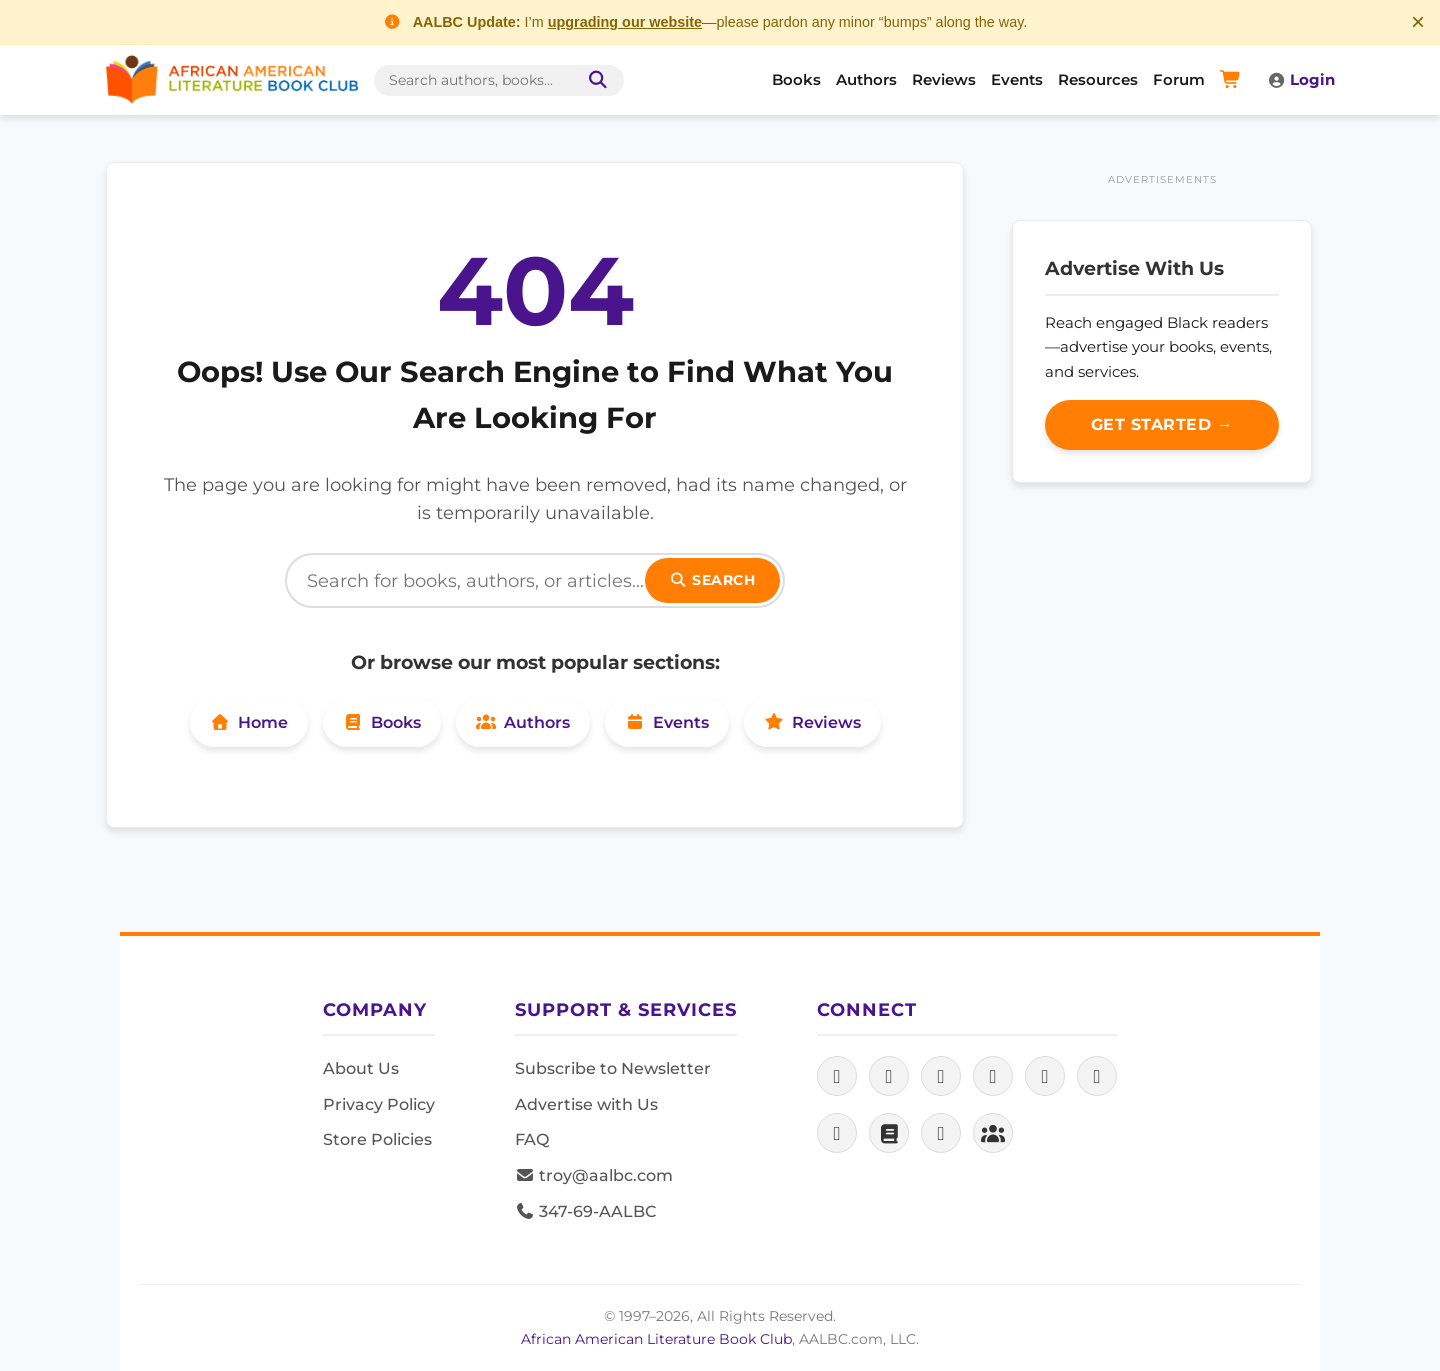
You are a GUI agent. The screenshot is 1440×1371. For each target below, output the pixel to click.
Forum (1179, 79)
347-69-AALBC (585, 1211)
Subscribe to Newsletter (613, 1068)
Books (796, 79)
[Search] (535, 580)
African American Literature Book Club (656, 1339)
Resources (1098, 79)
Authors (866, 79)
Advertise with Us (586, 1104)
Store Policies (377, 1139)
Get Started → (1162, 424)
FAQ (532, 1139)
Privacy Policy (379, 1104)
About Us (361, 1068)
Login (1301, 79)
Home (249, 722)
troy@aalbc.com (594, 1175)
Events (1017, 79)
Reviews (944, 79)
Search (713, 580)
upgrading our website (625, 22)
